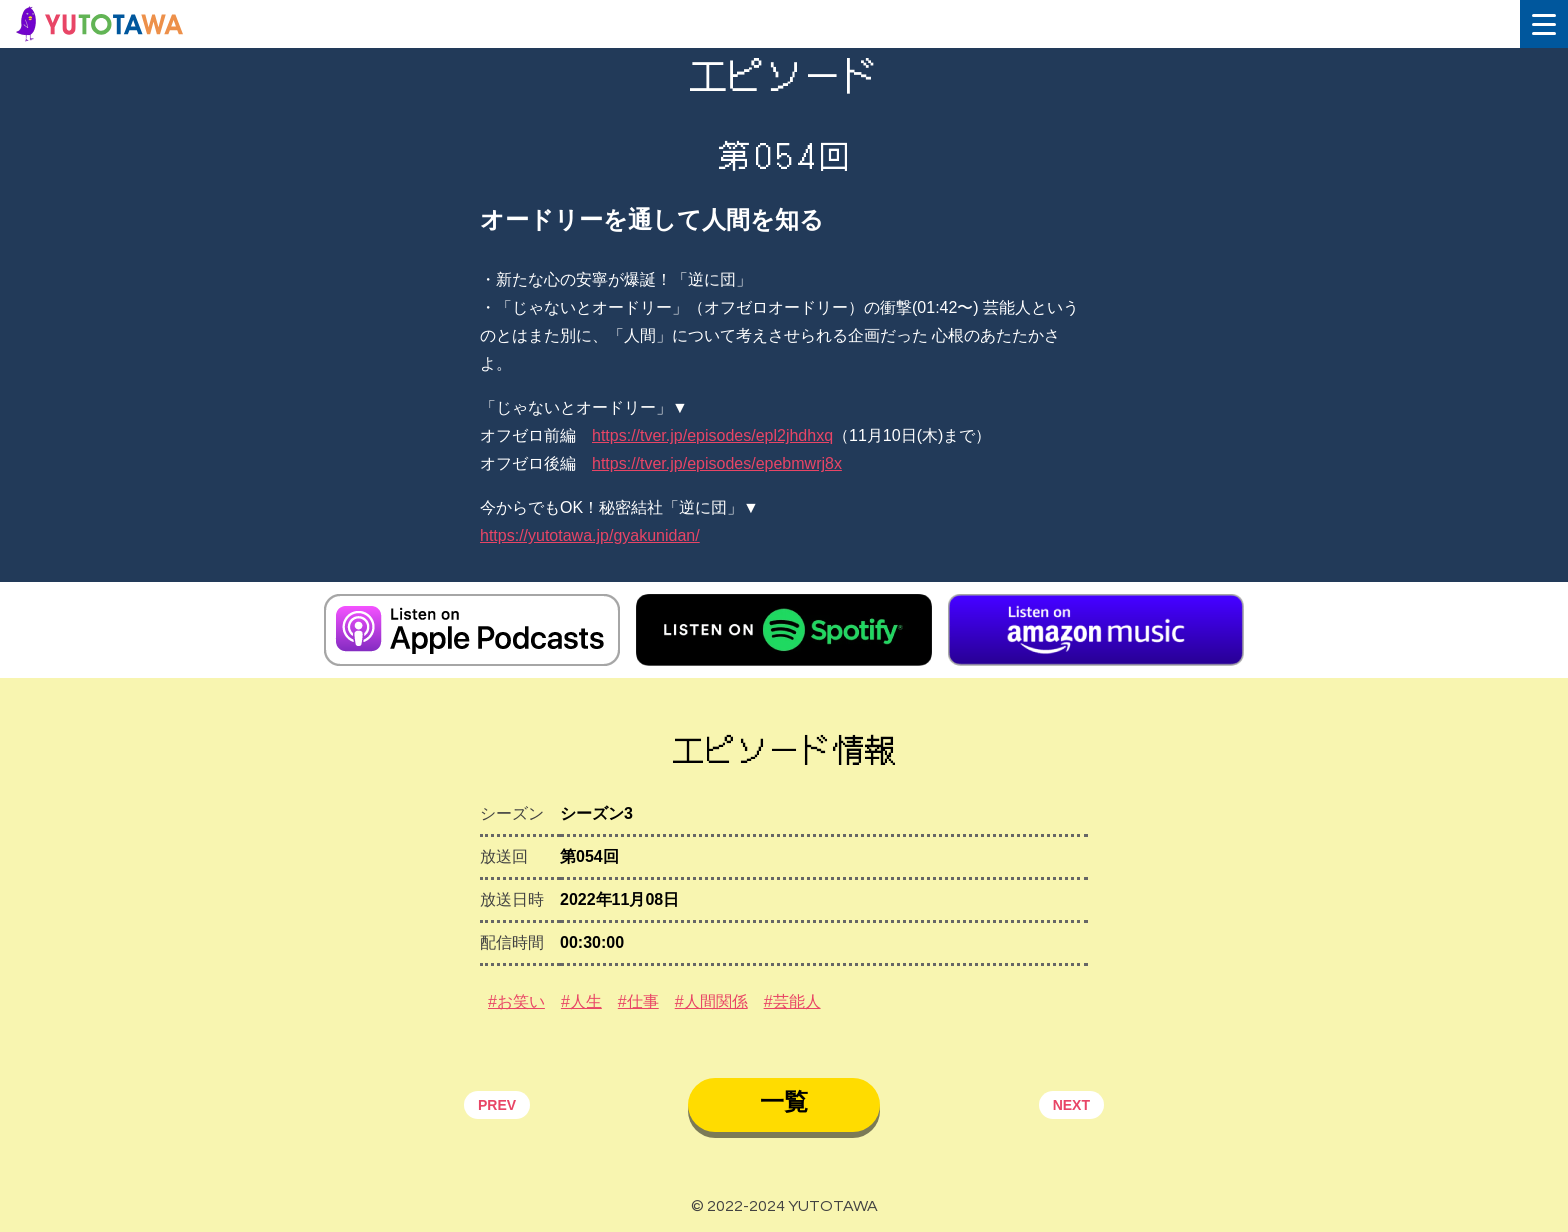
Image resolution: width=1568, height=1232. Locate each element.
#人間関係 (711, 1001)
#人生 (581, 1001)
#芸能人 (792, 1001)
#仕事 (638, 1001)
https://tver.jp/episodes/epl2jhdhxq (712, 435)
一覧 (784, 1101)
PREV (497, 1105)
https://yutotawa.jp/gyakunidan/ (590, 535)
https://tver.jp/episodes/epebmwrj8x (717, 463)
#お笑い (516, 1001)
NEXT (1071, 1105)
